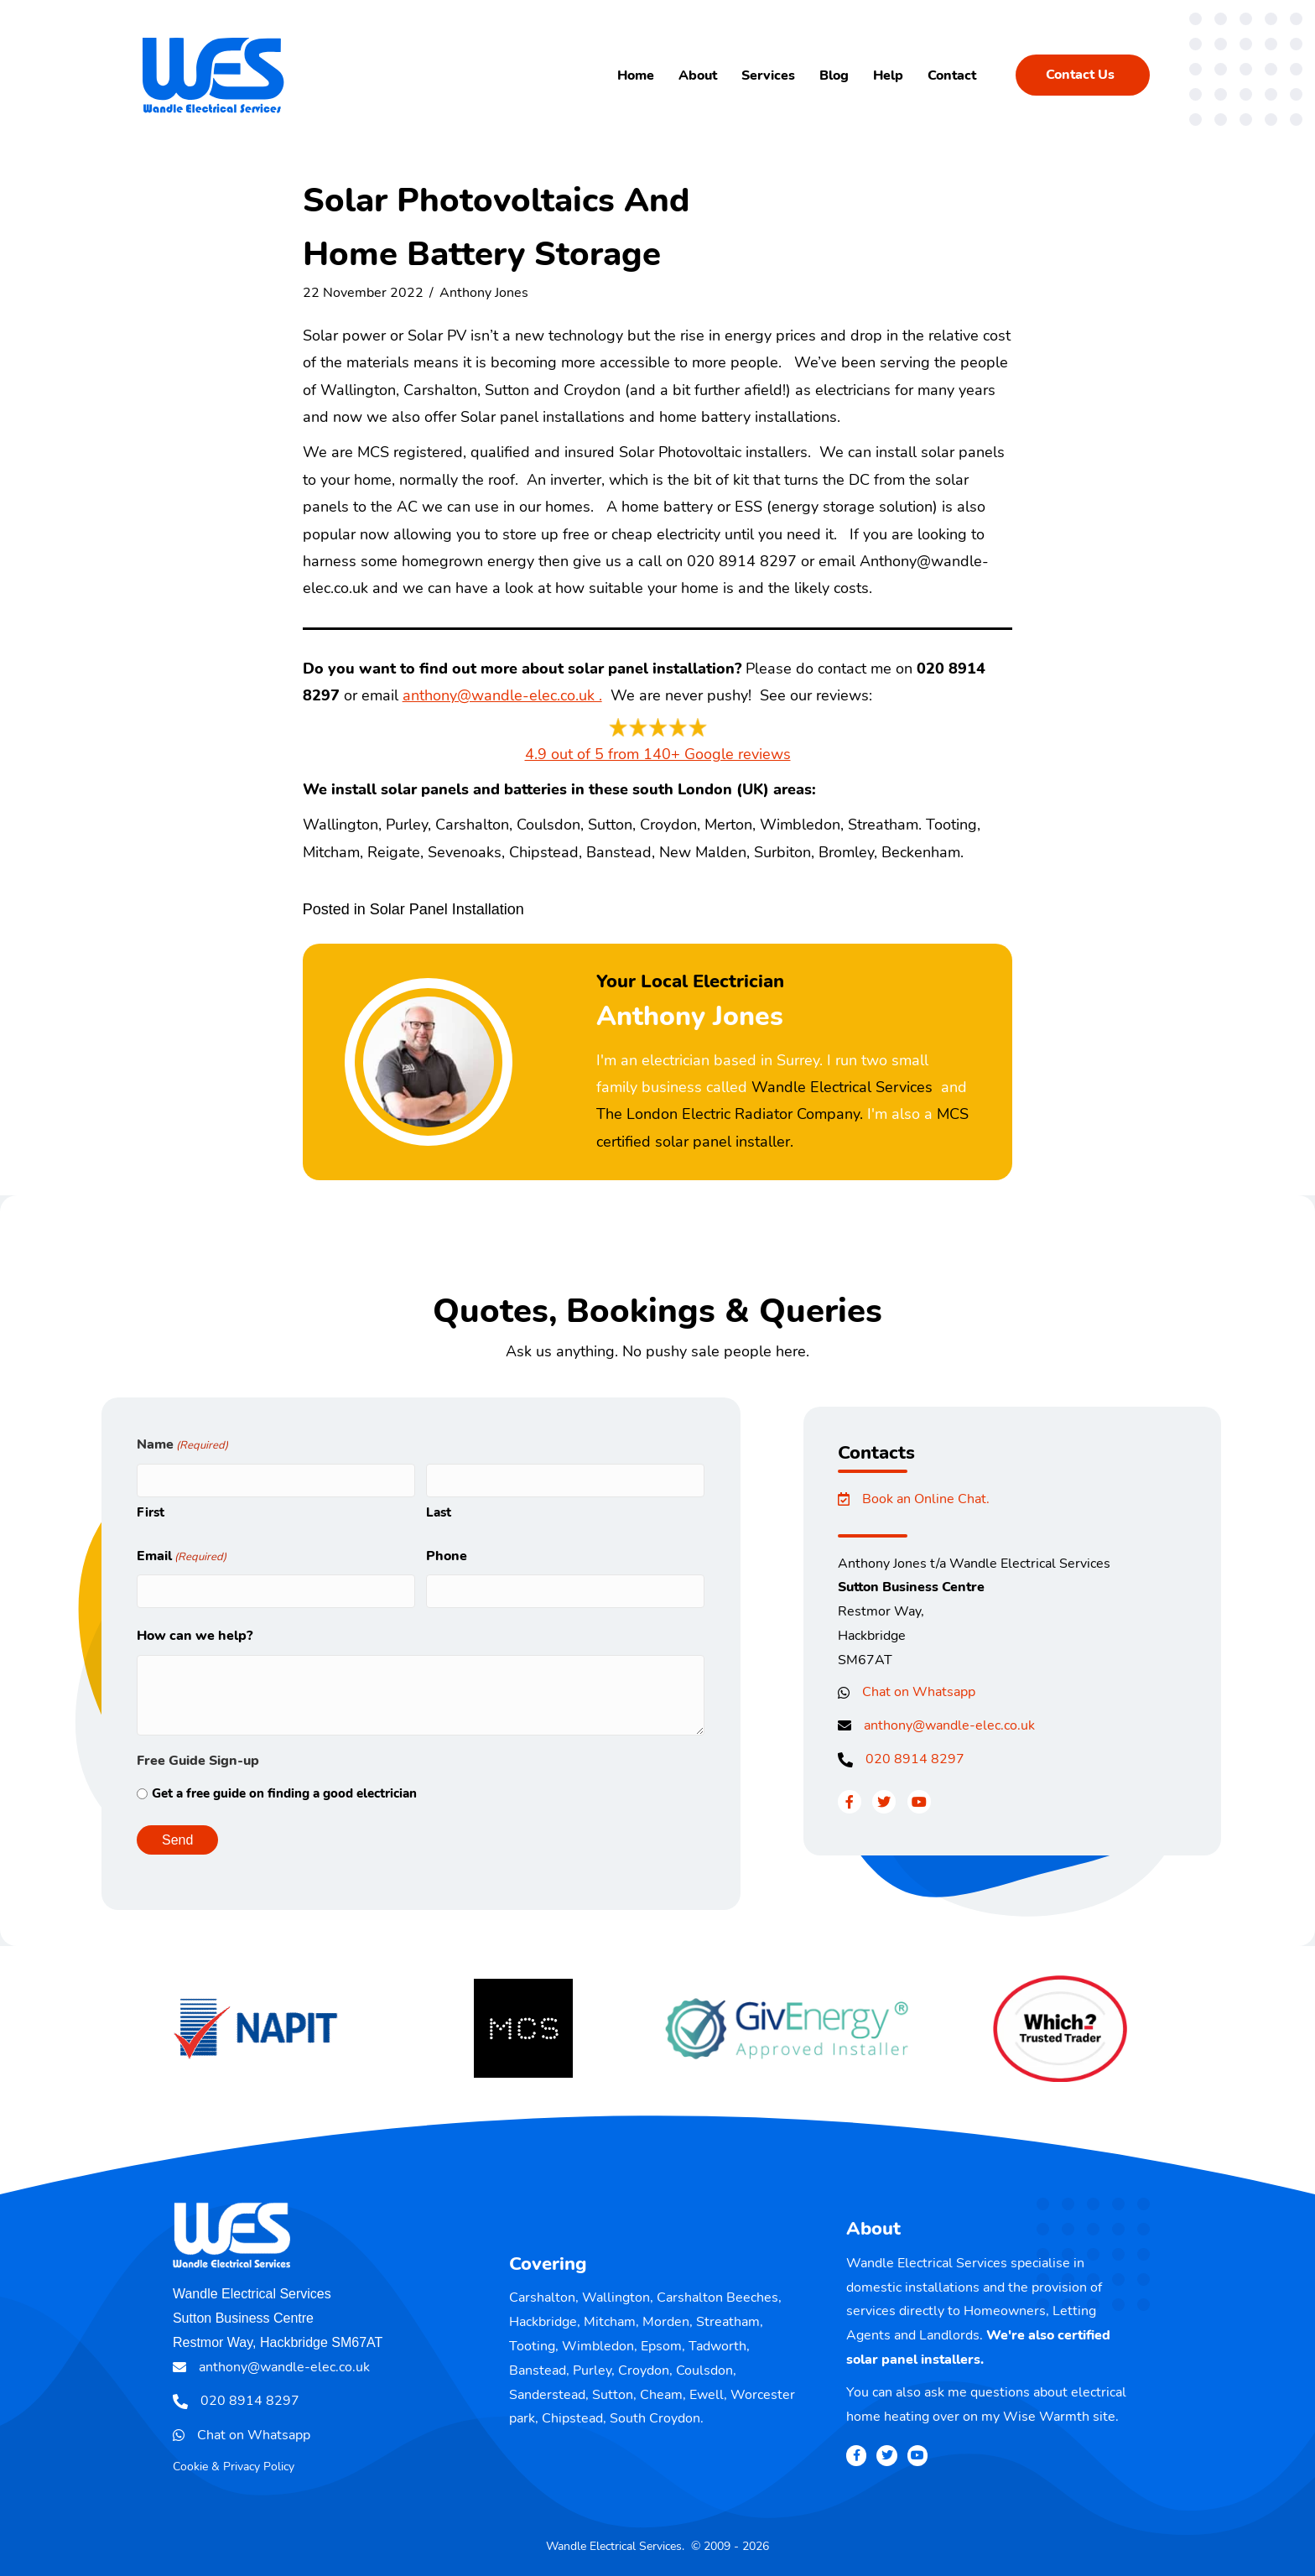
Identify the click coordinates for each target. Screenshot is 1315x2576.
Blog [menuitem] (834, 75)
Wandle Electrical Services (842, 1087)
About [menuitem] (697, 75)
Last (438, 1512)
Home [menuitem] (635, 75)
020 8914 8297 (914, 1759)
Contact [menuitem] (952, 75)
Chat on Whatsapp (918, 1692)
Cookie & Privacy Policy (233, 2467)
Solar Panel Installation (447, 909)
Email (181, 1557)
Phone (446, 1556)
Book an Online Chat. (926, 1499)
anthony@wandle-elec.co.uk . (502, 695)
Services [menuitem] (768, 75)
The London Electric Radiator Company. (729, 1114)
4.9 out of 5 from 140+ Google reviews (658, 754)
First (150, 1512)
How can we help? (194, 1635)
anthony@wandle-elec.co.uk (949, 1725)
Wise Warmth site (1059, 2416)
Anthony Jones (483, 293)
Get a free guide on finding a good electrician (284, 1793)
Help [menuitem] (888, 75)
